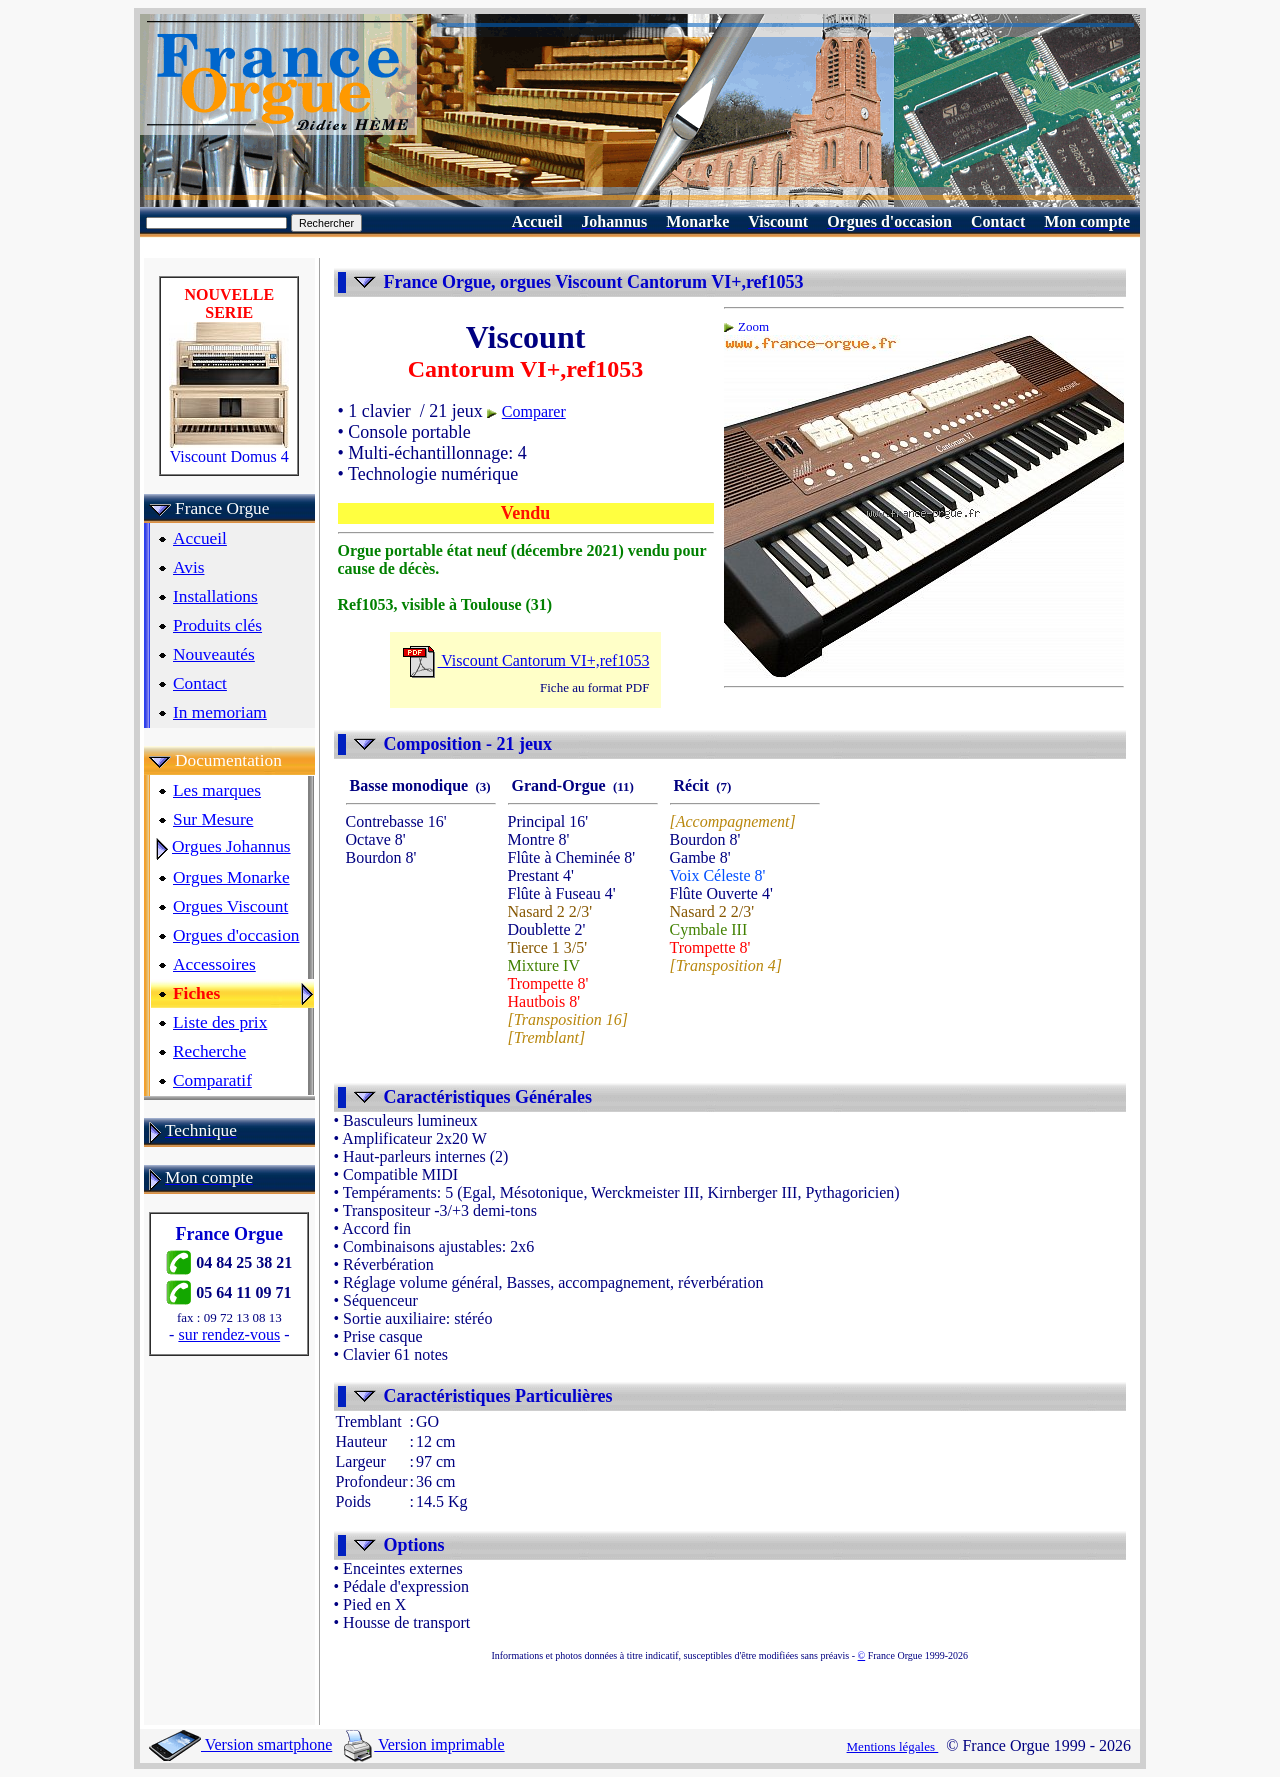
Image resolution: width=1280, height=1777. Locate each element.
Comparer (534, 411)
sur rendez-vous (229, 1334)
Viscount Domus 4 (229, 449)
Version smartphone (240, 1744)
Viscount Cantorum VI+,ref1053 (526, 660)
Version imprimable (424, 1744)
